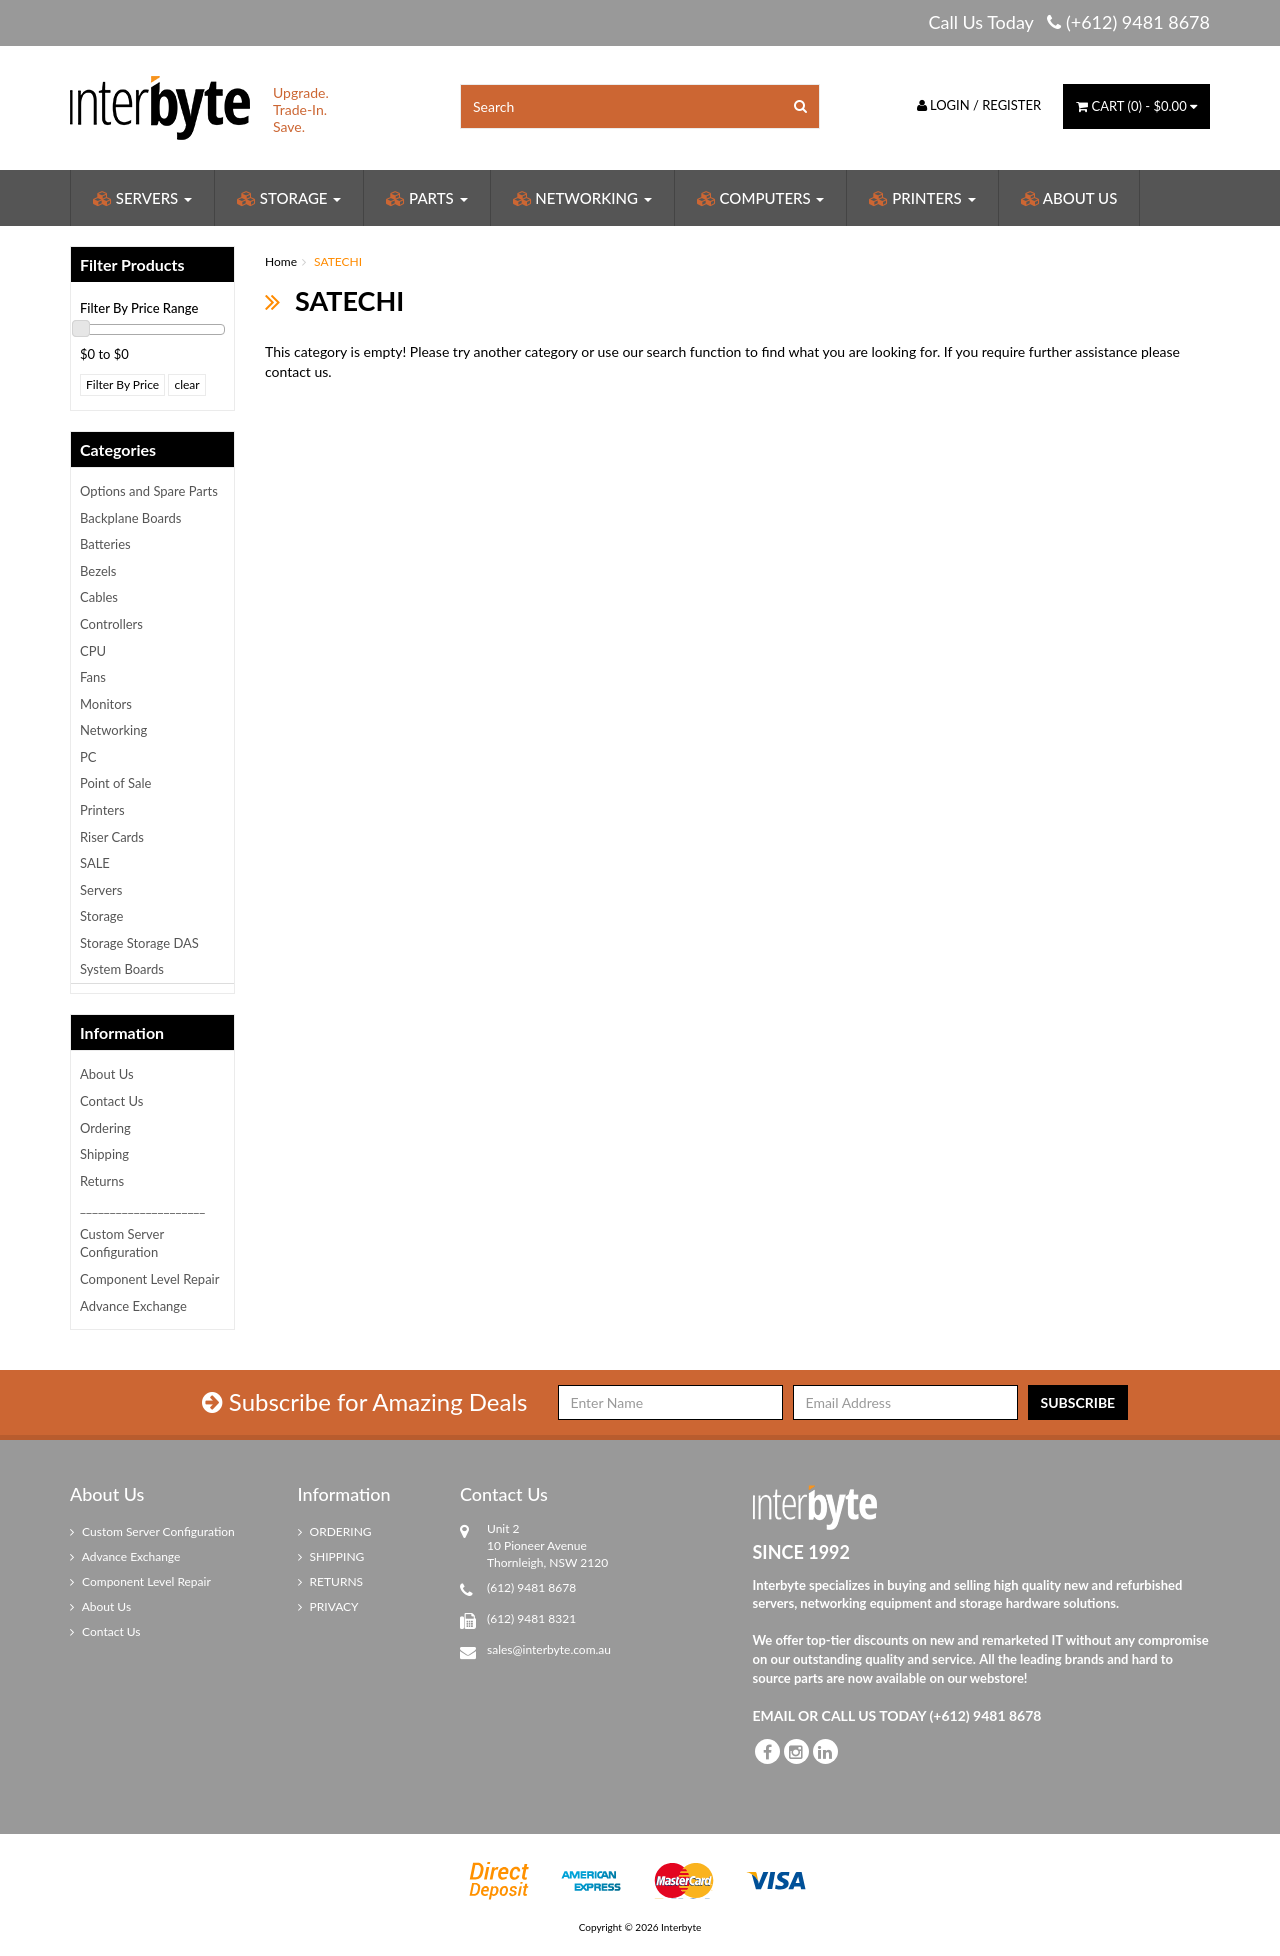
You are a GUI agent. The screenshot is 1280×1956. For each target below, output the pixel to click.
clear (186, 384)
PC (88, 757)
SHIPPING (331, 1556)
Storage (289, 198)
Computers (761, 198)
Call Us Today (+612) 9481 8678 (1069, 22)
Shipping (104, 1154)
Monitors (106, 704)
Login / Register (979, 105)
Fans (93, 677)
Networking (582, 198)
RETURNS (331, 1581)
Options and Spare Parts (149, 491)
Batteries (105, 544)
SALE (95, 863)
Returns (102, 1181)
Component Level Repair (149, 1279)
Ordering (105, 1128)
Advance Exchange (133, 1306)
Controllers (111, 624)
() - (1136, 106)
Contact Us (111, 1101)
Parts (426, 198)
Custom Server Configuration (122, 1243)
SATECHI (338, 261)
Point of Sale (115, 783)
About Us (1069, 198)
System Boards (122, 969)
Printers (922, 198)
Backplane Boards (130, 518)
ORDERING (335, 1531)
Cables (99, 597)
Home (281, 261)
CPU (93, 651)
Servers (142, 198)
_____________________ (142, 1207)
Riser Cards (112, 837)
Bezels (98, 571)
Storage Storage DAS (139, 943)
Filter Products (132, 265)
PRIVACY (328, 1606)
